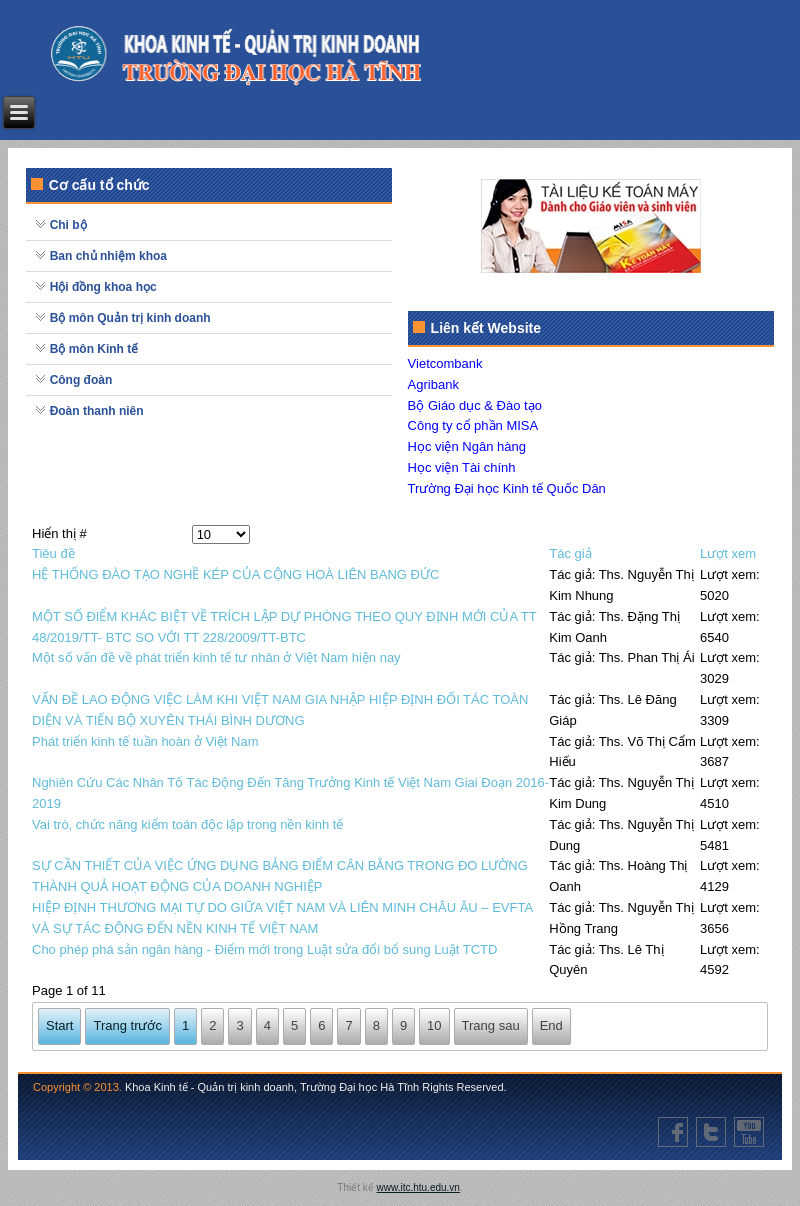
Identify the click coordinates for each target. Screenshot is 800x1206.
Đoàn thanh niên (97, 411)
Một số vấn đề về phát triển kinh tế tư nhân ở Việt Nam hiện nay (216, 657)
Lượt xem (728, 553)
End (551, 1025)
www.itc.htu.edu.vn (418, 1187)
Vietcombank (445, 363)
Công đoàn (81, 380)
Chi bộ (68, 225)
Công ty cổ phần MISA (473, 425)
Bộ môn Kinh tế (94, 349)
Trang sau (491, 1025)
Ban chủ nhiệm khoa (108, 256)
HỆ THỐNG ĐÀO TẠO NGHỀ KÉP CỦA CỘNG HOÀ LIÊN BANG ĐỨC (235, 574)
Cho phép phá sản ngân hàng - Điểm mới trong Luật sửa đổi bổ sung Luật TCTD (264, 949)
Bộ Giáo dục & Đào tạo (475, 405)
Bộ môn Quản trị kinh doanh (130, 318)
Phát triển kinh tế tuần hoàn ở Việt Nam (145, 741)
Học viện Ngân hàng (467, 446)
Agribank (433, 384)
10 (434, 1025)
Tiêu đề (53, 553)
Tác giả (570, 553)
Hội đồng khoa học (103, 287)
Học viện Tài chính (462, 467)
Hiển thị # (59, 533)
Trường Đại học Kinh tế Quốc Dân (507, 488)
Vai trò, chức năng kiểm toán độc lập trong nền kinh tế (187, 824)
